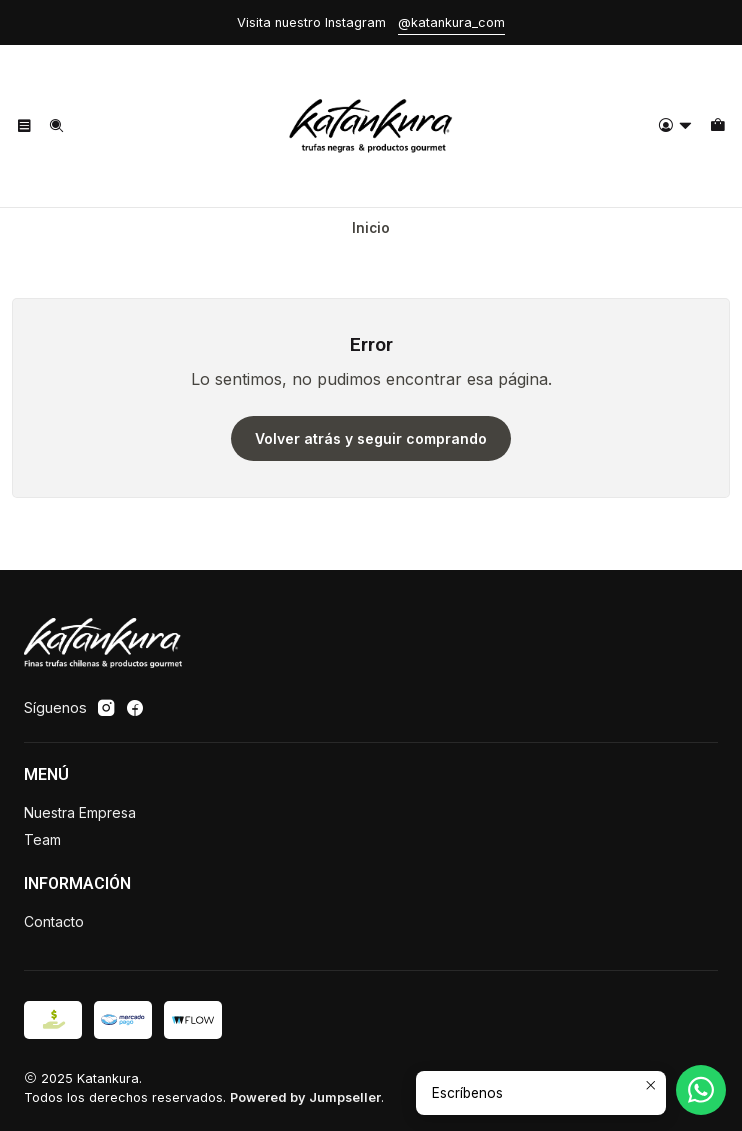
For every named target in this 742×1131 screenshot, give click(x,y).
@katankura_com (451, 22)
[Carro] (717, 126)
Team (42, 839)
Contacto (54, 921)
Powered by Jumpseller (305, 1097)
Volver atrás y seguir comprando (371, 438)
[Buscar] (55, 126)
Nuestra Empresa (80, 812)
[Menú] (24, 126)
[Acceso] (675, 126)
